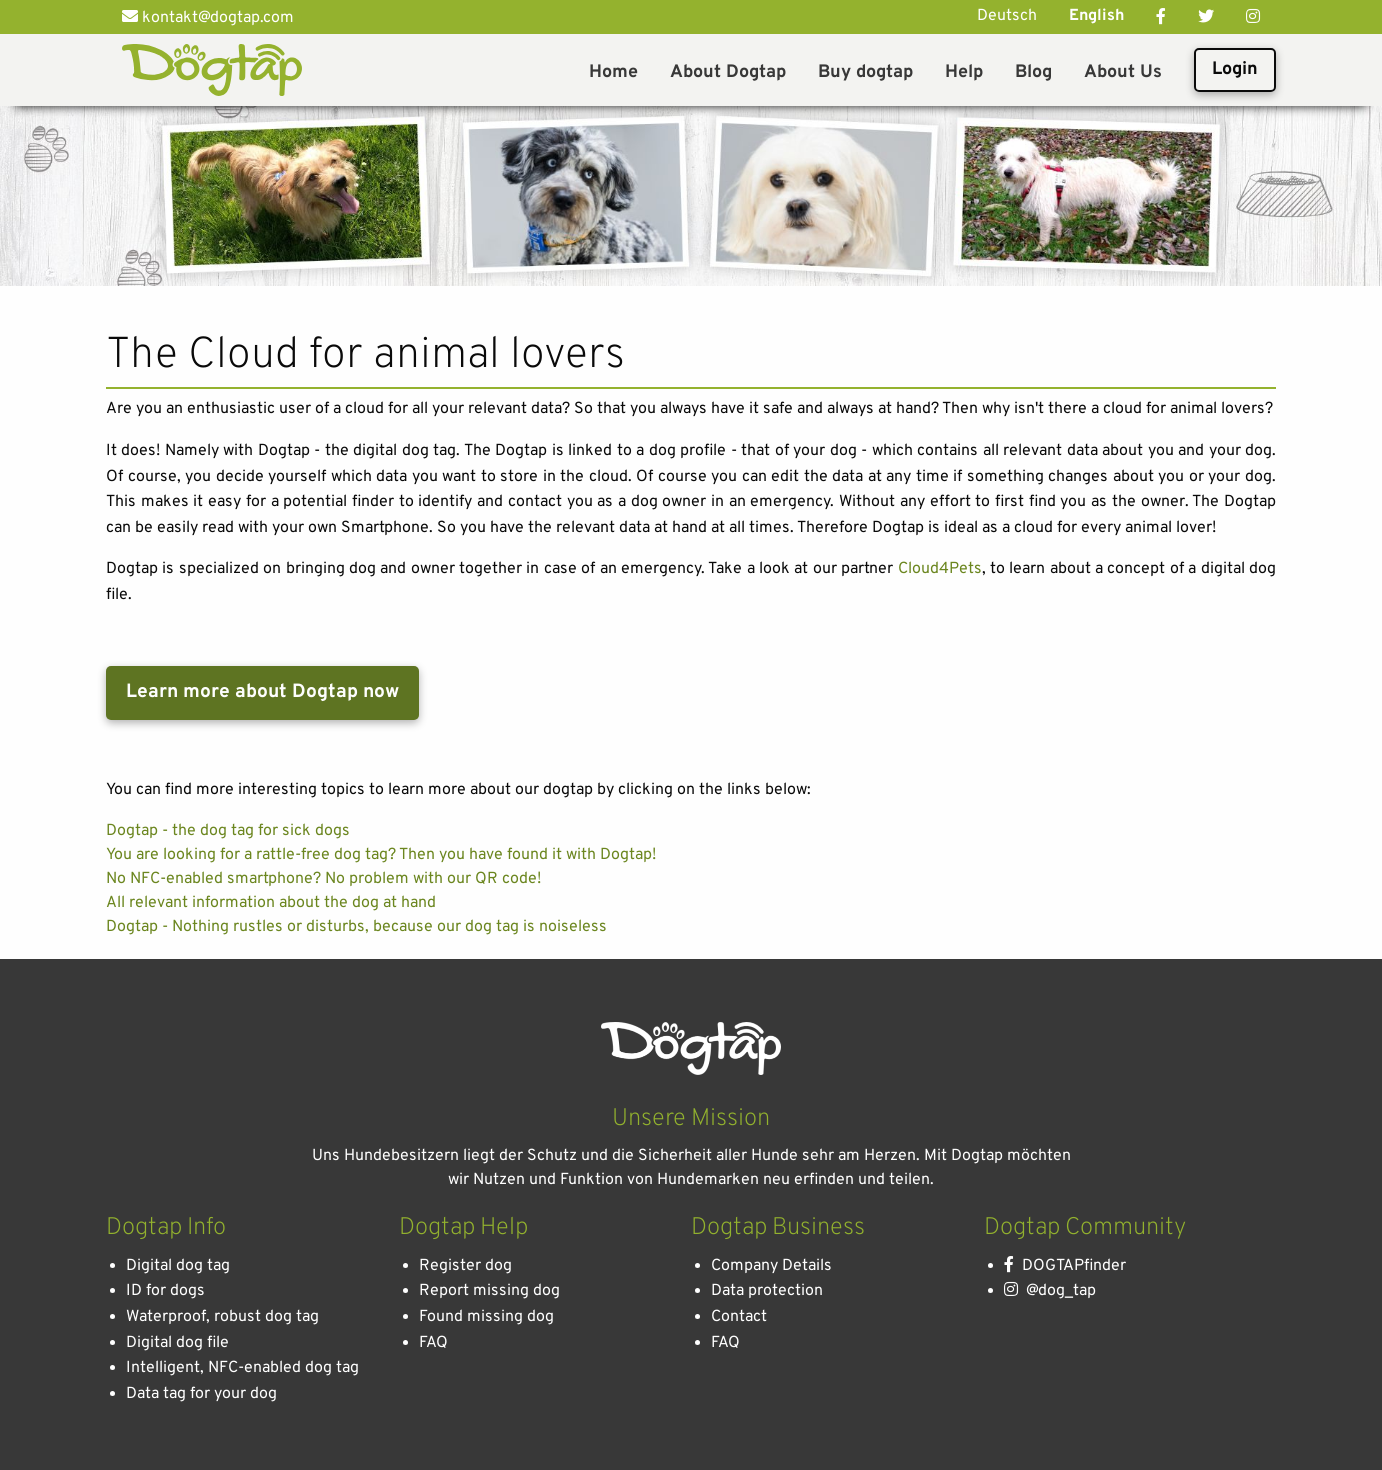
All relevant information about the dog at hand (271, 903)
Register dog (465, 1266)
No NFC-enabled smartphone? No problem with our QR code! (323, 879)
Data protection (767, 1291)
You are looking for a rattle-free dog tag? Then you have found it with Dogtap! (381, 855)
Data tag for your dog (201, 1394)
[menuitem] (613, 70)
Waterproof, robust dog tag (222, 1317)
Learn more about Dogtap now (262, 692)
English (1096, 16)
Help (964, 72)
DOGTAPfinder (1065, 1266)
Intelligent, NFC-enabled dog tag (242, 1368)
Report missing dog (489, 1291)
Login (1235, 69)
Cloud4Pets (940, 569)
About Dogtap (728, 72)
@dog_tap (1050, 1291)
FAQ (433, 1343)
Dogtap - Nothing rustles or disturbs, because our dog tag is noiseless (356, 927)
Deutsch (1007, 16)
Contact (739, 1317)
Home (613, 72)
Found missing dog (486, 1317)
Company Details (771, 1266)
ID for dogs (165, 1291)
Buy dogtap (865, 72)
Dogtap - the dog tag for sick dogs (228, 831)
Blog (1033, 72)
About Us (1123, 72)
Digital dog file (177, 1343)
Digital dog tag (178, 1266)
